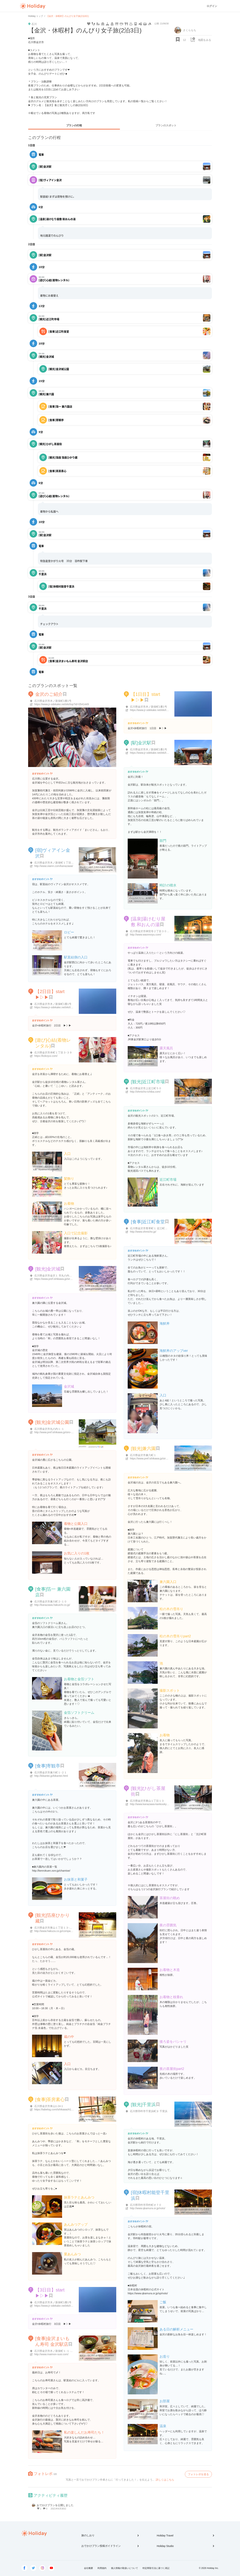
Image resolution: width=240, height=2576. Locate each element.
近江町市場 (180, 1099)
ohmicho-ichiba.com (189, 1102)
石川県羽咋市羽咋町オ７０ (145, 2204)
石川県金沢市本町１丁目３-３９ (53, 1052)
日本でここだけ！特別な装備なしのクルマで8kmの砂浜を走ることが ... (205, 2122)
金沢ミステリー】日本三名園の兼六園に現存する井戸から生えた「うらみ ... (207, 1465)
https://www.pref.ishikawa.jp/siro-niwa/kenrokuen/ (158, 1458)
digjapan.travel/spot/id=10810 (97, 2358)
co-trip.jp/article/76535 (94, 2119)
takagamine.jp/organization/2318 (98, 1935)
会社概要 (88, 2568)
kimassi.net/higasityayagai (192, 1808)
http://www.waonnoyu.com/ (145, 934)
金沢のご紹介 (49, 694)
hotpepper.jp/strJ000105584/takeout (196, 1242)
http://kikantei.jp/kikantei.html (51, 1775)
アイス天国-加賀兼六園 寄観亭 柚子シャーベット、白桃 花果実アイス (109, 1783)
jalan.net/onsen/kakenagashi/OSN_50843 (198, 2212)
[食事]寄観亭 (47, 1765)
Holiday (32, 6)
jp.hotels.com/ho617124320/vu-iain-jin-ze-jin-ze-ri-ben (61, 948)
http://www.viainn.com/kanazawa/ (53, 865)
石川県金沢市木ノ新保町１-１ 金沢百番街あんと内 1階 (66, 2350)
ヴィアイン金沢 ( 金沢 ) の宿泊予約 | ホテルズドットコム (57, 945)
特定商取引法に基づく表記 (156, 2568)
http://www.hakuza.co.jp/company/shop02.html (61, 1931)
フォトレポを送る (198, 2474)
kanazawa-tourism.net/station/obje (148, 901)
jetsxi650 (82, 1447)
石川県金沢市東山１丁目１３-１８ (54, 1927)
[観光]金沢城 (47, 1268)
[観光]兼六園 (143, 1448)
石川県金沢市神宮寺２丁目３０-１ (150, 931)
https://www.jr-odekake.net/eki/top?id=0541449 (61, 704)
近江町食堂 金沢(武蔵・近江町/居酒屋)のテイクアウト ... (199, 1239)
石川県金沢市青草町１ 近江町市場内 (151, 1228)
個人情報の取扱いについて (124, 2568)
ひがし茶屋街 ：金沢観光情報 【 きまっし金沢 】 (196, 1805)
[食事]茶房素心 (50, 2099)
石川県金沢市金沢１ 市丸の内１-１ (54, 1275)
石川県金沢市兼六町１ (143, 1455)
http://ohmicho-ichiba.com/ (145, 1091)
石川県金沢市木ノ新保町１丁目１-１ (55, 862)
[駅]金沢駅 (141, 742)
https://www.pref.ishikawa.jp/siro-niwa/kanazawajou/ (64, 1278)
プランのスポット (165, 125)
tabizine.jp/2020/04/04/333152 (193, 1468)
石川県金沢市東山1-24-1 (48, 2106)
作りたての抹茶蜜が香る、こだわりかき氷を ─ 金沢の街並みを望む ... (109, 2116)
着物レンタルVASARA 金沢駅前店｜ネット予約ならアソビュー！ (60, 1191)
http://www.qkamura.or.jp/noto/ (147, 2208)
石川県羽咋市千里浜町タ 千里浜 (148, 2111)
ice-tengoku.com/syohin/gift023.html (100, 1786)
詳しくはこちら (165, 2479)
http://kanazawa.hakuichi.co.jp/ (52, 1604)
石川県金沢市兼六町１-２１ (50, 1772)
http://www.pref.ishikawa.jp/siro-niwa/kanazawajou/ (63, 1432)
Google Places (96, 1447)
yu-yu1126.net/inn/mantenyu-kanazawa (150, 1064)
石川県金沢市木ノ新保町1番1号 (52, 700)
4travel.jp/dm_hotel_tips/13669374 (53, 973)
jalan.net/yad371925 (142, 2417)
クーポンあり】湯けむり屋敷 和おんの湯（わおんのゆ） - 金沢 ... (202, 936)
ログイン (212, 5)
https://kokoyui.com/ (46, 1055)
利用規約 (102, 2568)
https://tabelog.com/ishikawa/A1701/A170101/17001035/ (67, 2109)
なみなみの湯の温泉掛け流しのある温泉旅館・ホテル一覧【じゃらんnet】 (206, 2209)
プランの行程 (74, 125)
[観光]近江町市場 (148, 1081)
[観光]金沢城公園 (52, 1422)
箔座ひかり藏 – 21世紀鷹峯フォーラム (96, 1932)
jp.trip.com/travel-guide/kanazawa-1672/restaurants (106, 1609)
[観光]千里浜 (143, 2104)
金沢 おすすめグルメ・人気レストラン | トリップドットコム (105, 1606)
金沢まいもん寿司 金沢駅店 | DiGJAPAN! (97, 2355)
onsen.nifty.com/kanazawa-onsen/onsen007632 (200, 939)
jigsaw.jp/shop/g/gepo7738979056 (99, 1289)
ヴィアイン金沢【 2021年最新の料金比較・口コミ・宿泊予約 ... (106, 867)
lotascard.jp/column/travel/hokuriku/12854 (198, 2125)
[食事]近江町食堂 (148, 1221)
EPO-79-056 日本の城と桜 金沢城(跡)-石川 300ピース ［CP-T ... (107, 1286)
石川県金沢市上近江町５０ (145, 1088)
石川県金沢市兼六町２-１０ (50, 1601)
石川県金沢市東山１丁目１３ (147, 1800)
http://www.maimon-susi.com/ (51, 2354)
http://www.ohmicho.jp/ (143, 1231)
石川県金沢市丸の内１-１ (49, 1428)
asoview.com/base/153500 (50, 1194)
